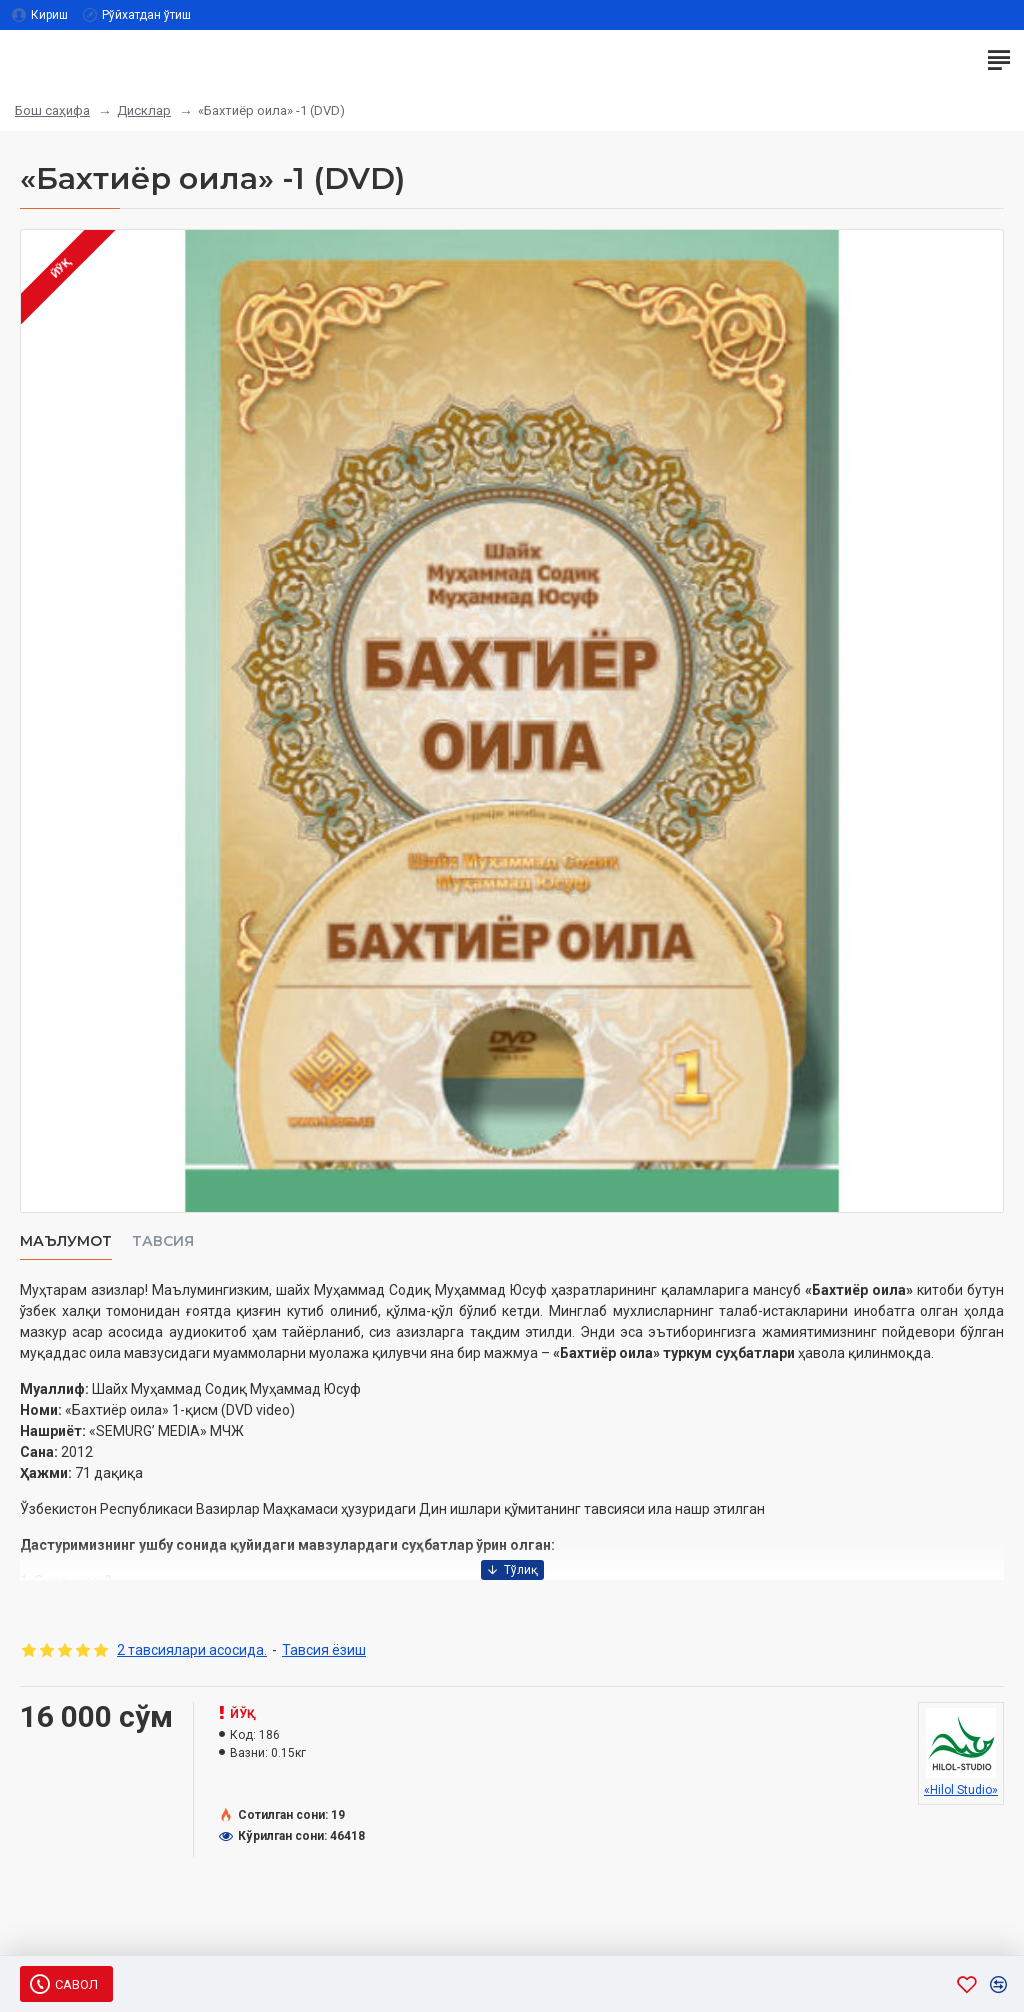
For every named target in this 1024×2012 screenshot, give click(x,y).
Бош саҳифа (52, 110)
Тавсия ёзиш (324, 1650)
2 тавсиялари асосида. (192, 1650)
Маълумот (66, 1241)
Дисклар (144, 110)
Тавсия (163, 1241)
